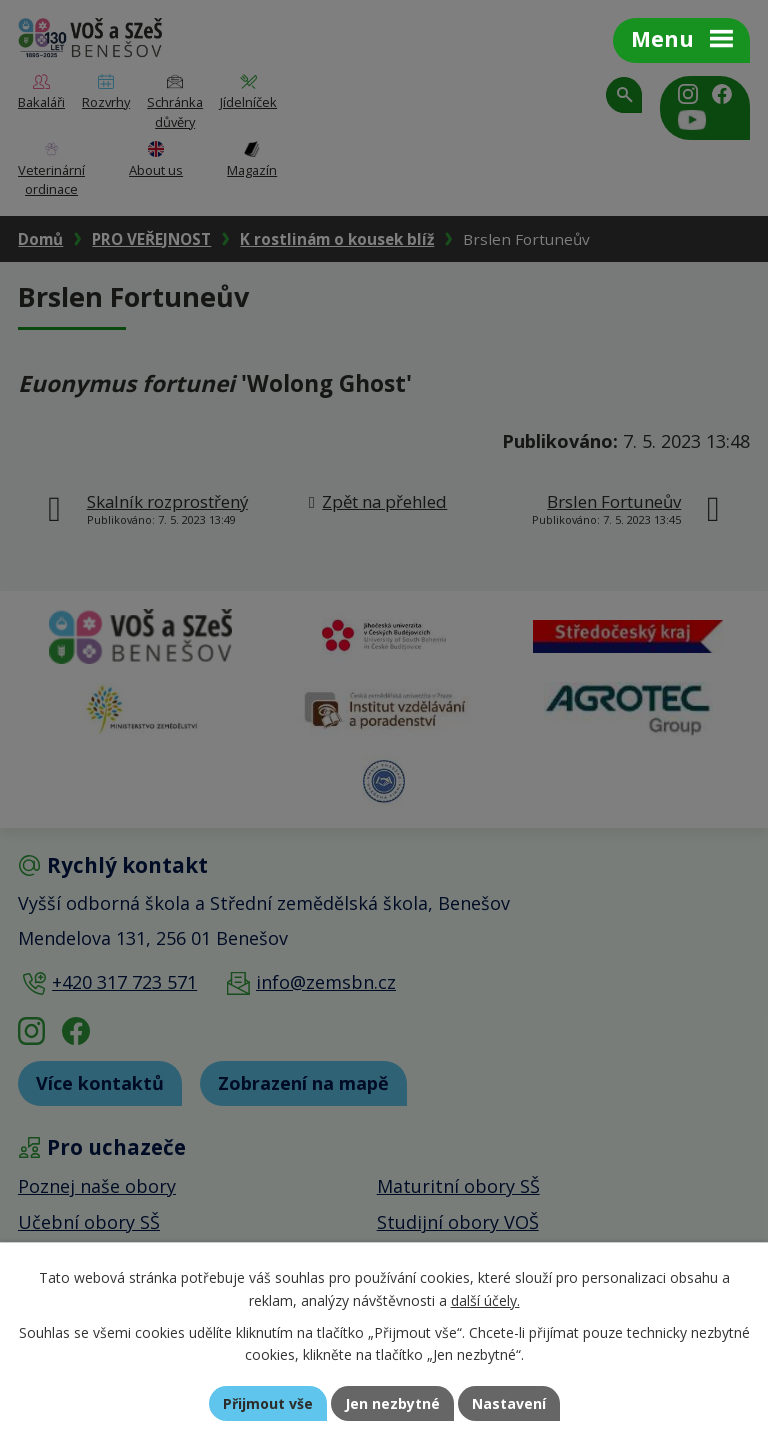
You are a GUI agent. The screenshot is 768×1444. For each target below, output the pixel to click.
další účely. (485, 1300)
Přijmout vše (268, 1403)
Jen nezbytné (392, 1403)
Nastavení (509, 1403)
